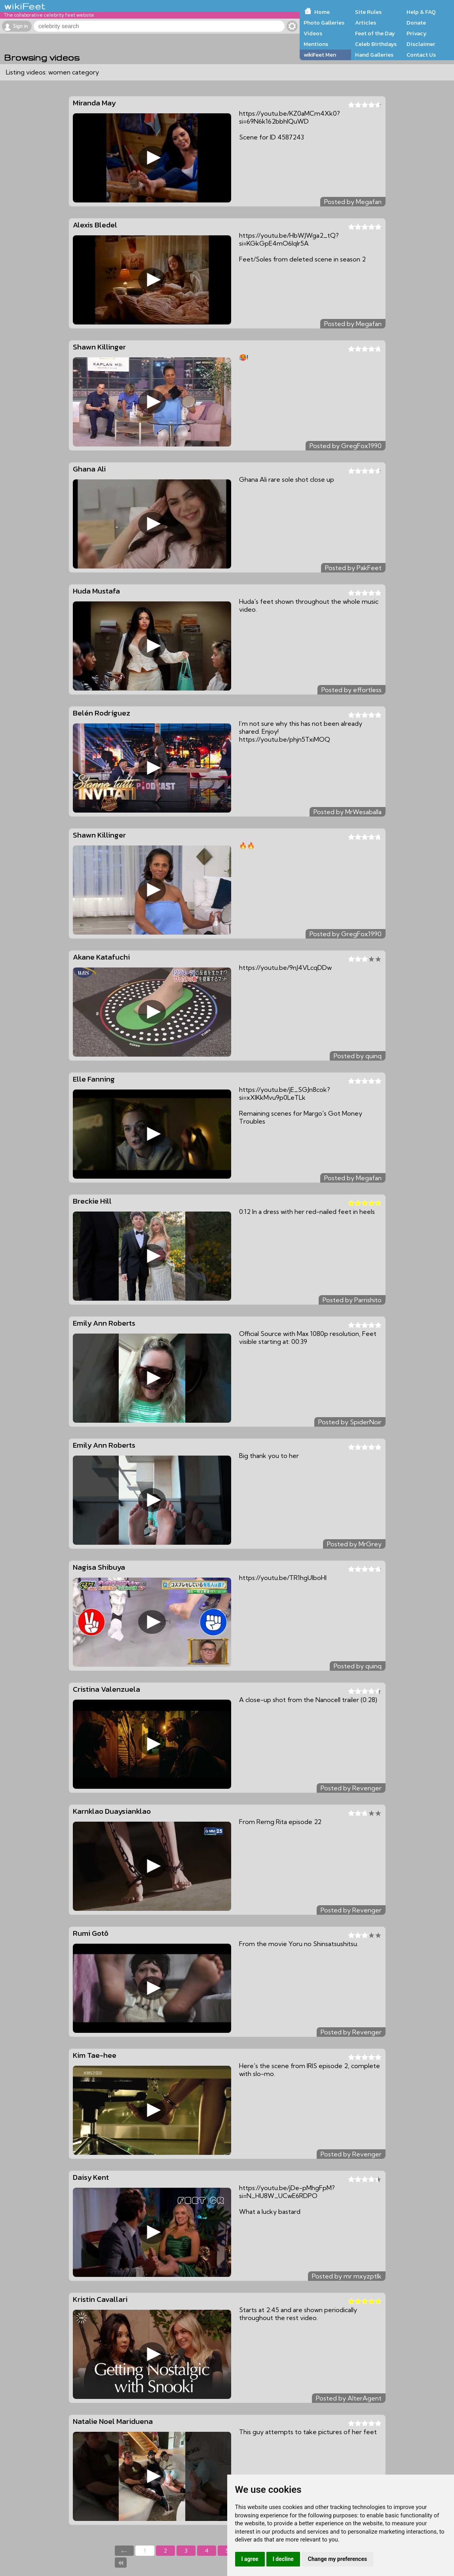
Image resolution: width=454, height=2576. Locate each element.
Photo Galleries (324, 22)
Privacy (417, 33)
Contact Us (421, 54)
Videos (313, 33)
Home (322, 12)
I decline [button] (283, 2559)
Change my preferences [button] (337, 2559)
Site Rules (368, 12)
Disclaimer (421, 44)
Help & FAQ (421, 12)
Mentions (316, 44)
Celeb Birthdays (376, 44)
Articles (365, 22)
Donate (416, 22)
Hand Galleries (374, 54)
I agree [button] (249, 2559)
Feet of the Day (375, 33)
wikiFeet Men (320, 54)
